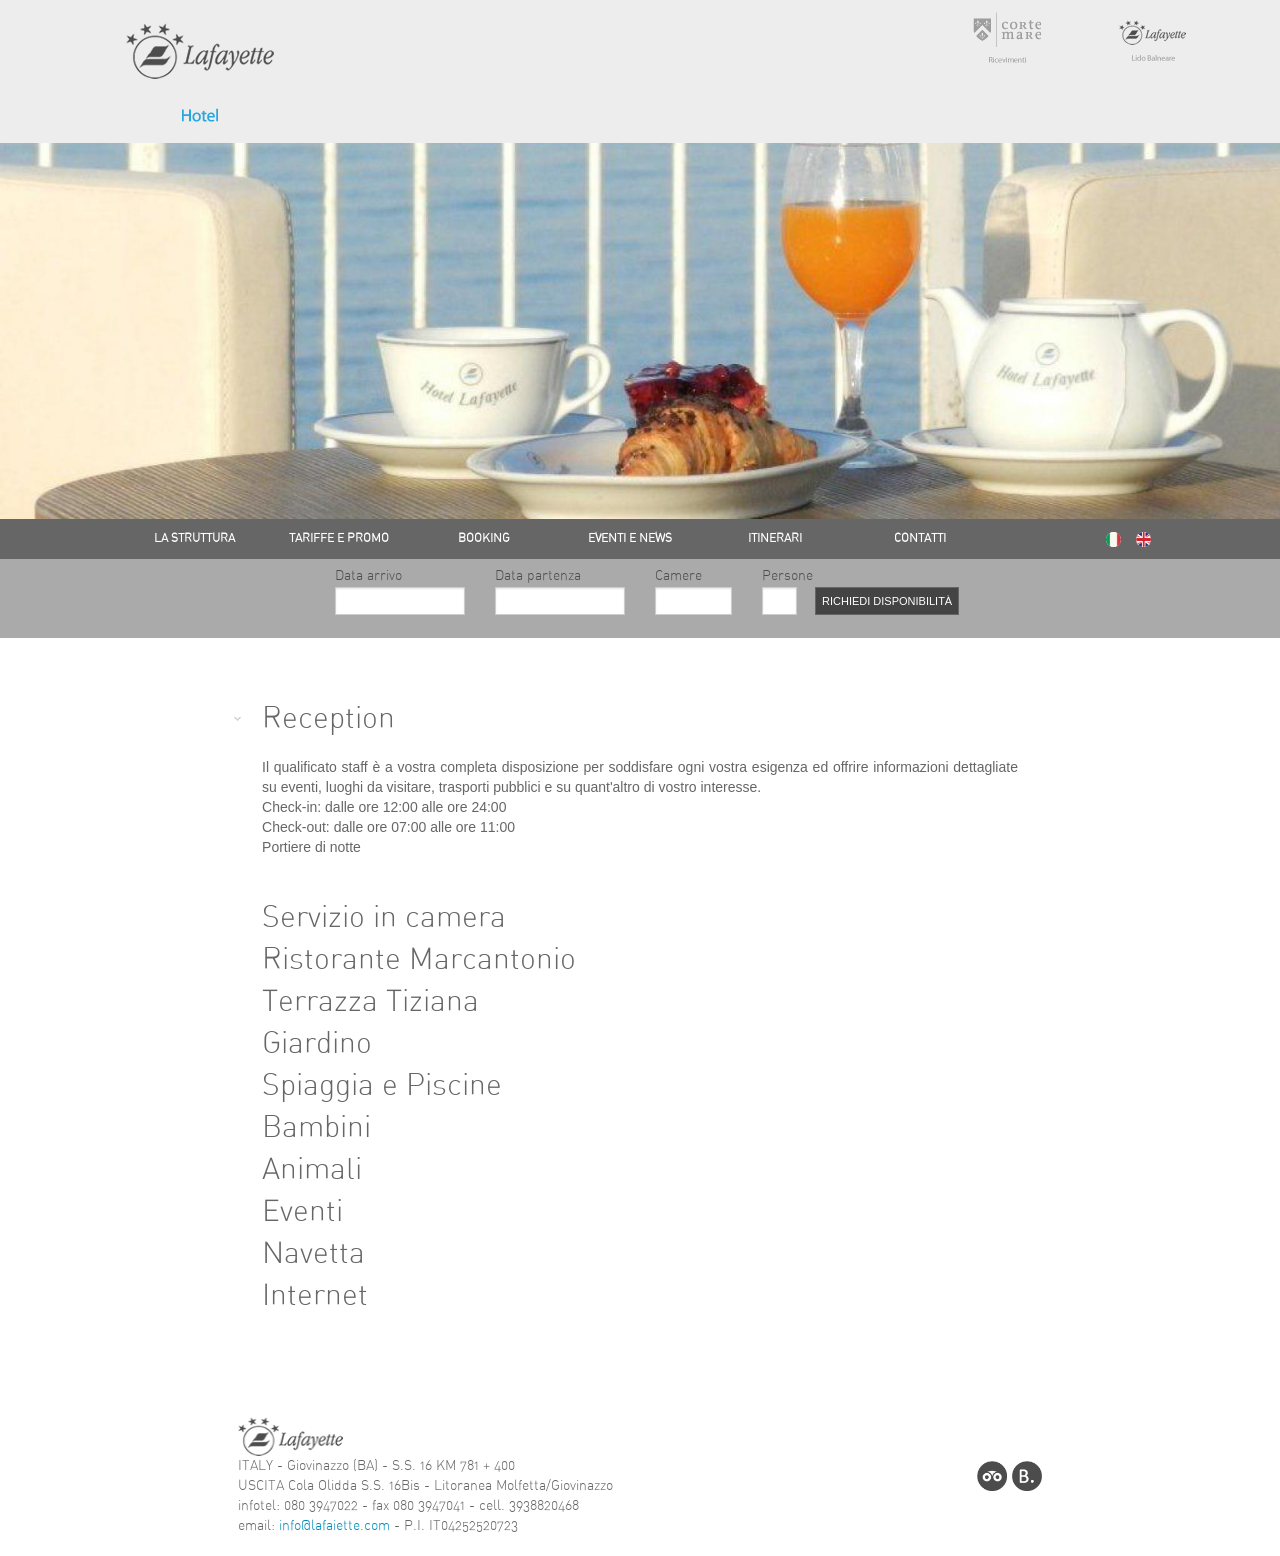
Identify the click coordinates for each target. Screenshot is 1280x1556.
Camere (693, 592)
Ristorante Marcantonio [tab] (402, 960)
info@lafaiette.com (334, 1526)
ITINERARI (775, 538)
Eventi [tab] (286, 1212)
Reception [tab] (312, 719)
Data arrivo (400, 592)
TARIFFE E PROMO (339, 538)
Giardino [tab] (300, 1044)
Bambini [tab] (300, 1128)
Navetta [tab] (297, 1254)
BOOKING (484, 538)
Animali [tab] (295, 1170)
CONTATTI (920, 538)
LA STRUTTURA (194, 538)
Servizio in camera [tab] (367, 918)
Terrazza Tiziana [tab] (354, 1002)
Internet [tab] (298, 1296)
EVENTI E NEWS (630, 538)
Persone (773, 592)
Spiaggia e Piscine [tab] (365, 1086)
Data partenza (560, 592)
